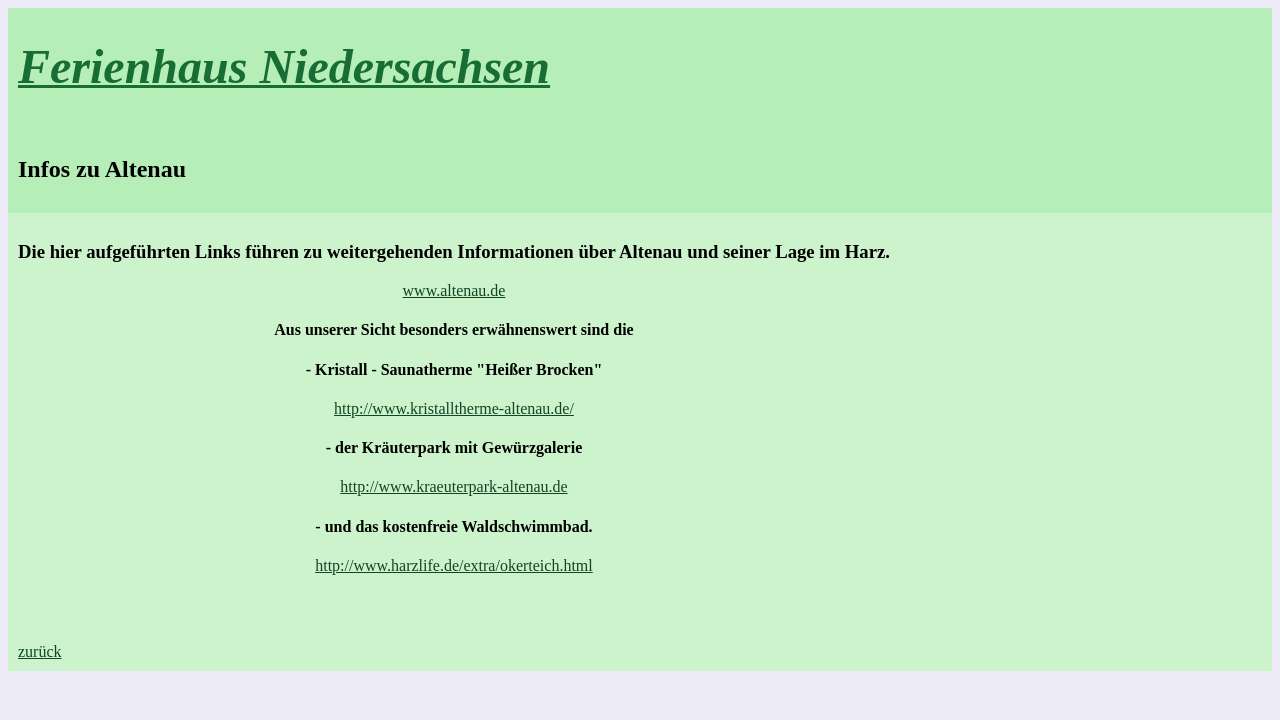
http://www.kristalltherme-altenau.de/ (454, 408)
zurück (40, 651)
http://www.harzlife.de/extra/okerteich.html (454, 565)
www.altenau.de (454, 290)
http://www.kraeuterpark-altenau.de (453, 486)
